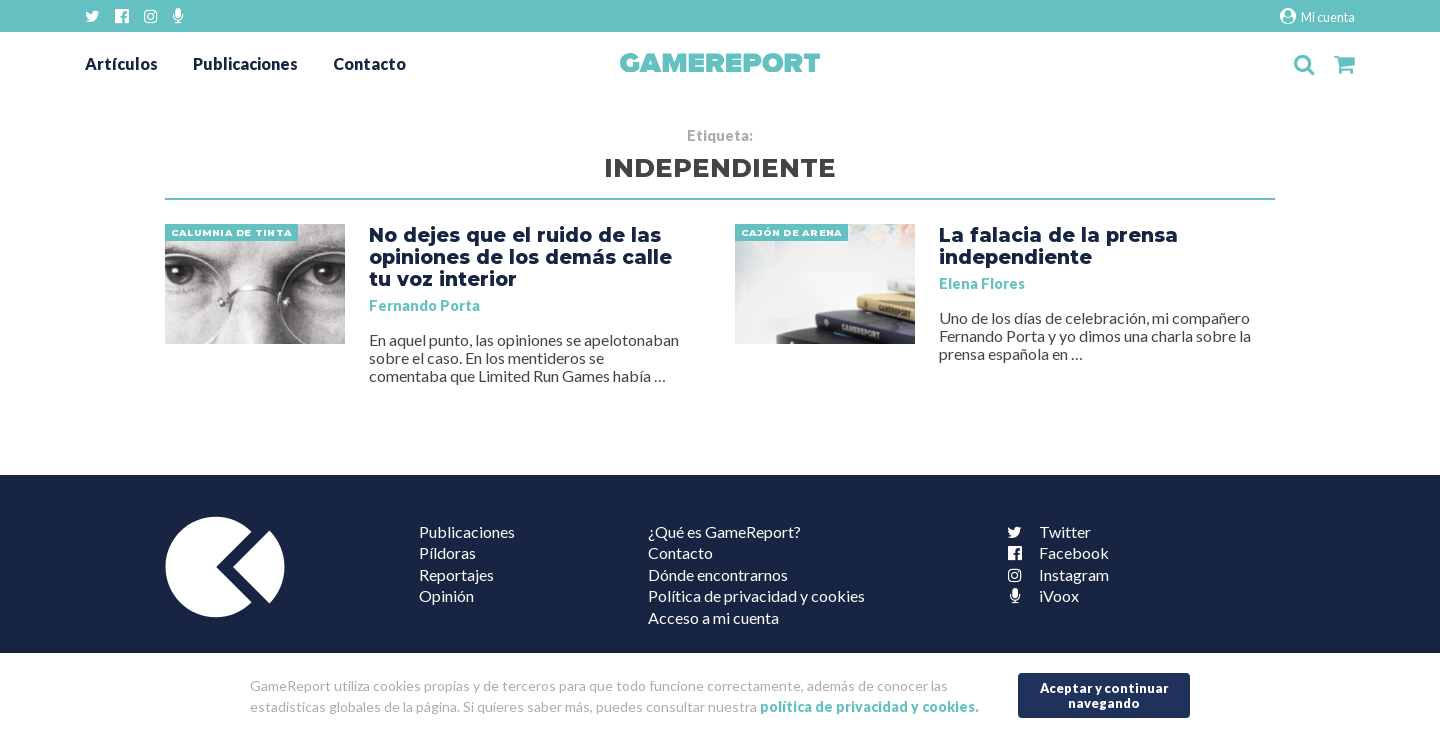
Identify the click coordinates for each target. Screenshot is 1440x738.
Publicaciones (245, 63)
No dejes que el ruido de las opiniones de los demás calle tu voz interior (520, 257)
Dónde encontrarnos (718, 574)
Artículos (121, 63)
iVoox (1039, 595)
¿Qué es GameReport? (724, 531)
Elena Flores (982, 283)
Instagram (1054, 574)
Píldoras (447, 552)
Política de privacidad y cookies (756, 595)
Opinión (446, 595)
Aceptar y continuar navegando (1104, 695)
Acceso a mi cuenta (713, 617)
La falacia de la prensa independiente (1058, 246)
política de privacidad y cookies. (869, 706)
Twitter (1045, 531)
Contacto (369, 63)
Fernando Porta (424, 305)
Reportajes (456, 574)
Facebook (1054, 552)
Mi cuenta (1317, 16)
